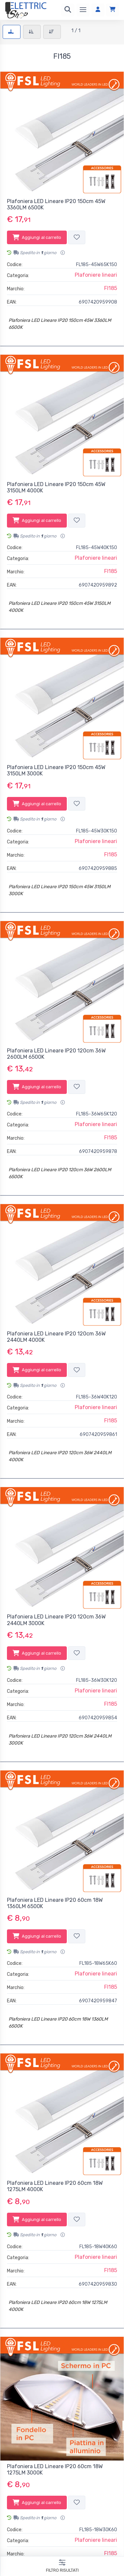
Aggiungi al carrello (37, 237)
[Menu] (83, 10)
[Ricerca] (68, 10)
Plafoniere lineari (96, 275)
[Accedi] (97, 10)
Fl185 (110, 288)
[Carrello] (112, 10)
